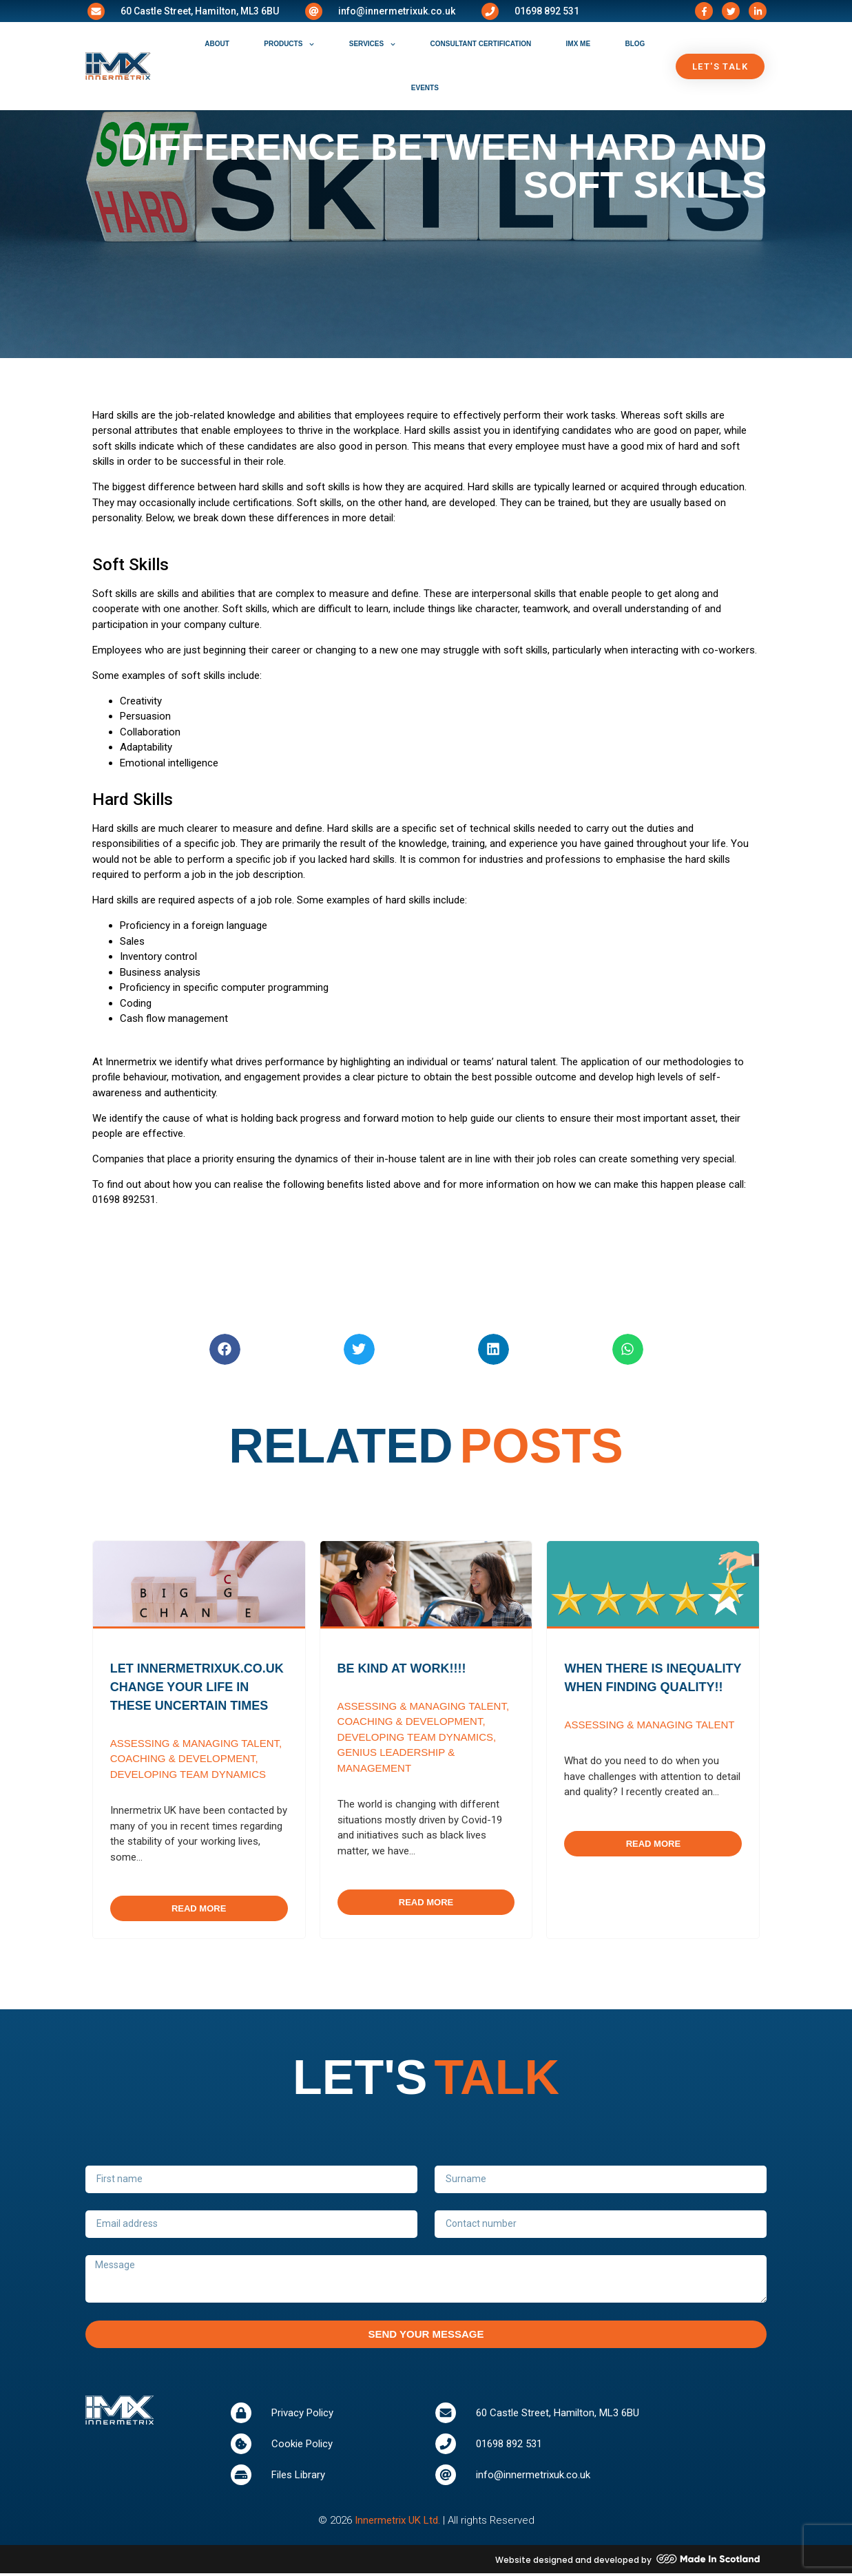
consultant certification (481, 44)
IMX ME (578, 44)
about (217, 44)
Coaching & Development (183, 1758)
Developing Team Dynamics (188, 1774)
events (425, 88)
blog (635, 44)
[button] (224, 1349)
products (289, 44)
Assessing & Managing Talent (194, 1743)
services (372, 44)
